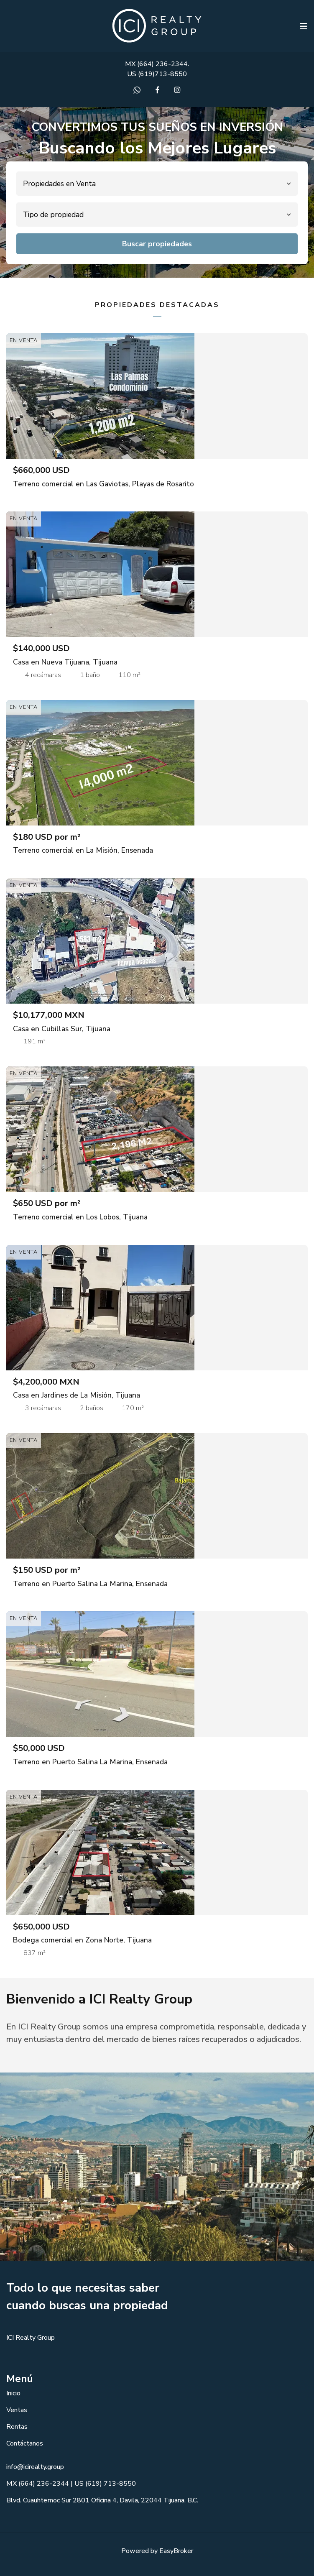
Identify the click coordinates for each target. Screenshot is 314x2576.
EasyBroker (176, 2551)
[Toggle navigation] (303, 26)
